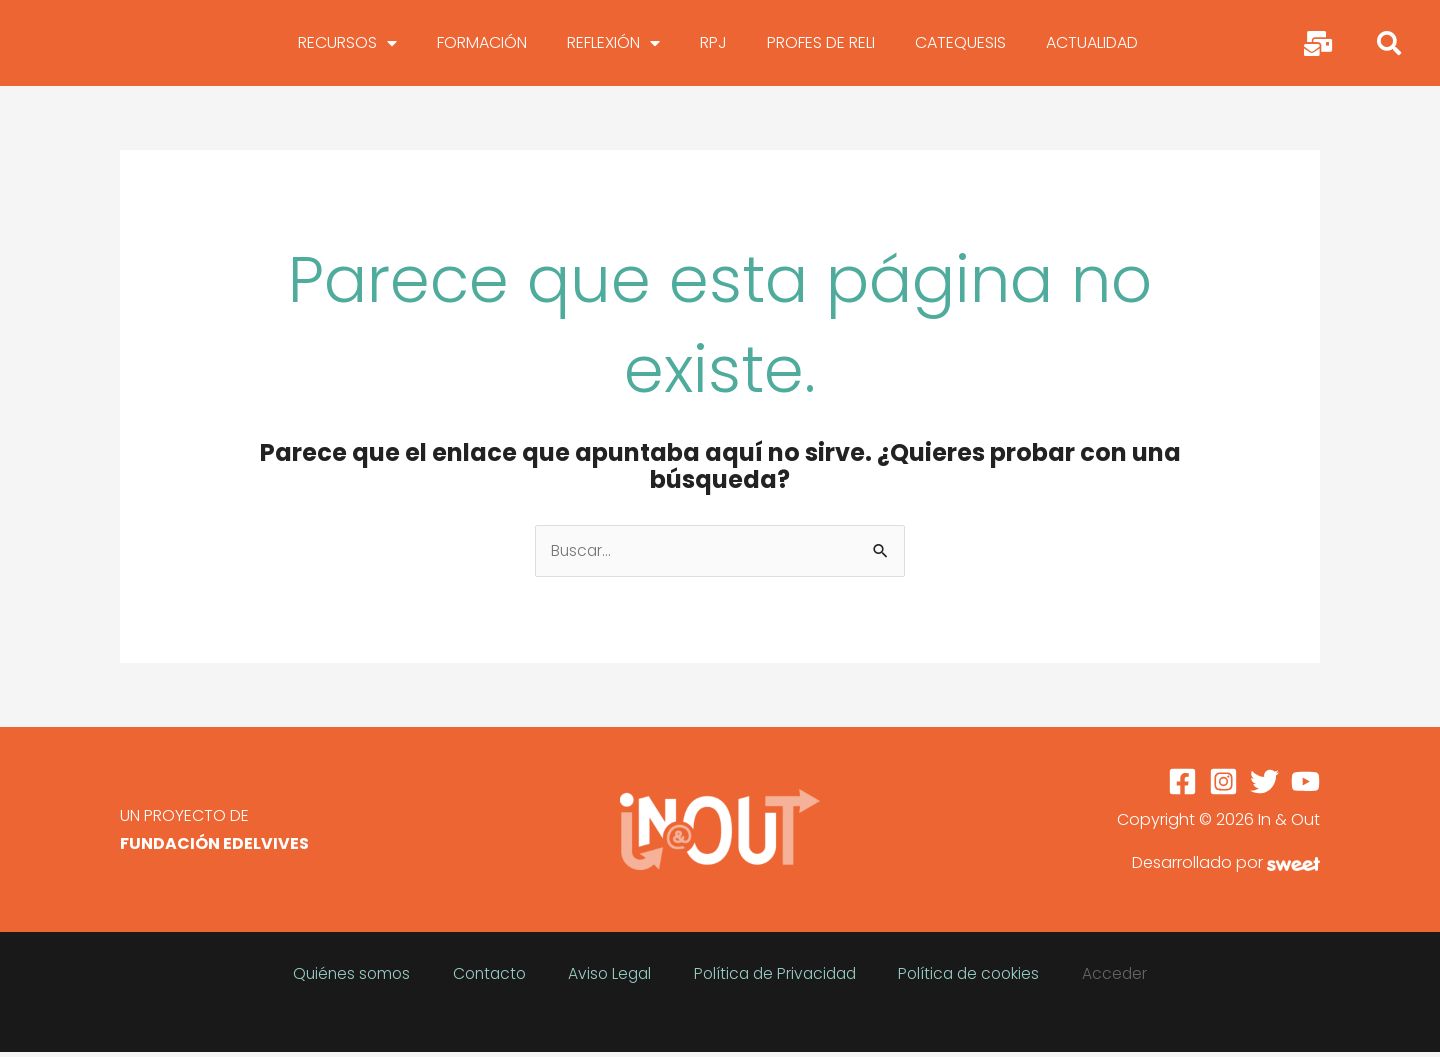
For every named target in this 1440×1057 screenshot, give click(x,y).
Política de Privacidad (764, 970)
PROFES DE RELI (821, 44)
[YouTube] (1305, 785)
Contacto (523, 970)
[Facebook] (1182, 785)
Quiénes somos (408, 970)
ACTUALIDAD (1092, 44)
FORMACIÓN (482, 44)
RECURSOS (347, 45)
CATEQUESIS (960, 44)
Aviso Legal (621, 970)
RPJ (713, 44)
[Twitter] (1264, 785)
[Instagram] (1223, 785)
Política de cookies (938, 970)
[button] (1389, 45)
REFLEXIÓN (613, 45)
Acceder (1060, 970)
